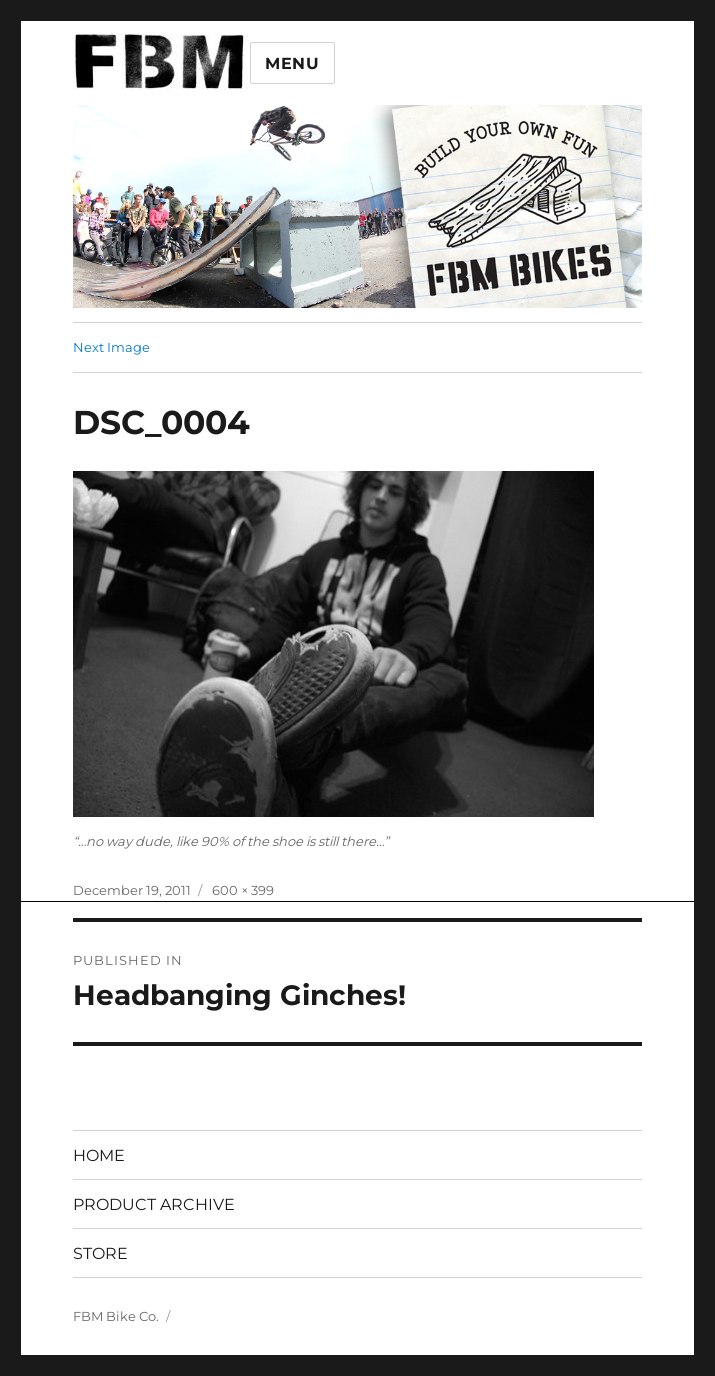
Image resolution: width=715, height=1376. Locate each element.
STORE (100, 1253)
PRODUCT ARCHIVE (154, 1204)
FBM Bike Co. (116, 1316)
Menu (292, 63)
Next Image (111, 347)
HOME (99, 1155)
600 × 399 (243, 890)
